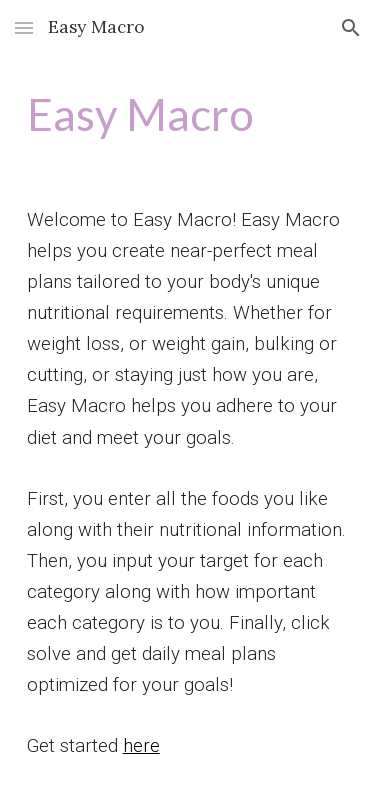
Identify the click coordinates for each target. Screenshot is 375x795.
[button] (24, 27)
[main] (188, 114)
